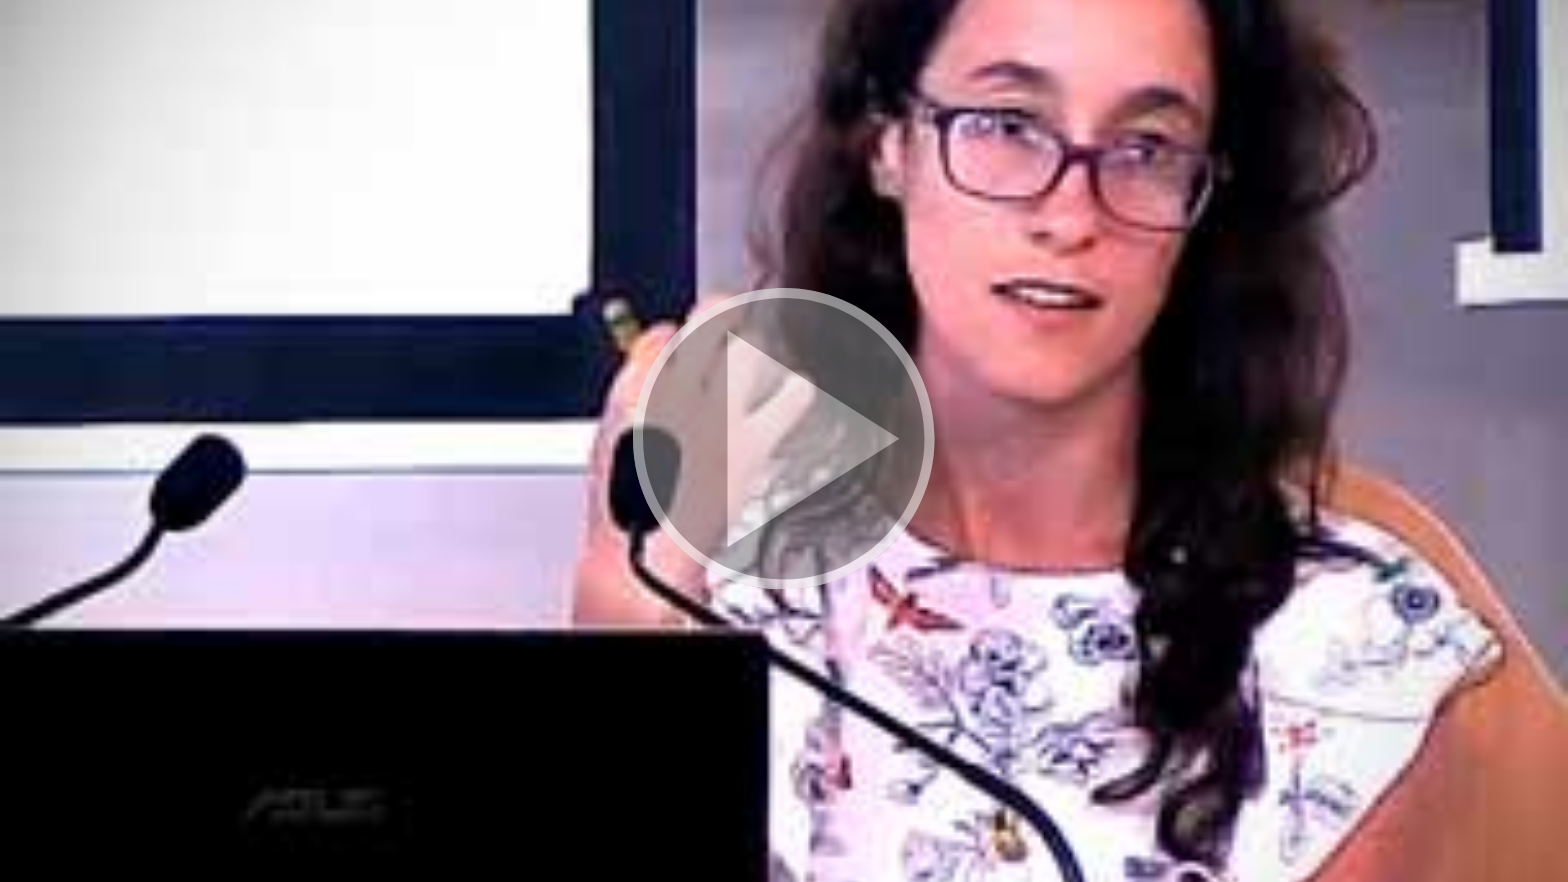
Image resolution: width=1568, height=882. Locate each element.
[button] (784, 441)
